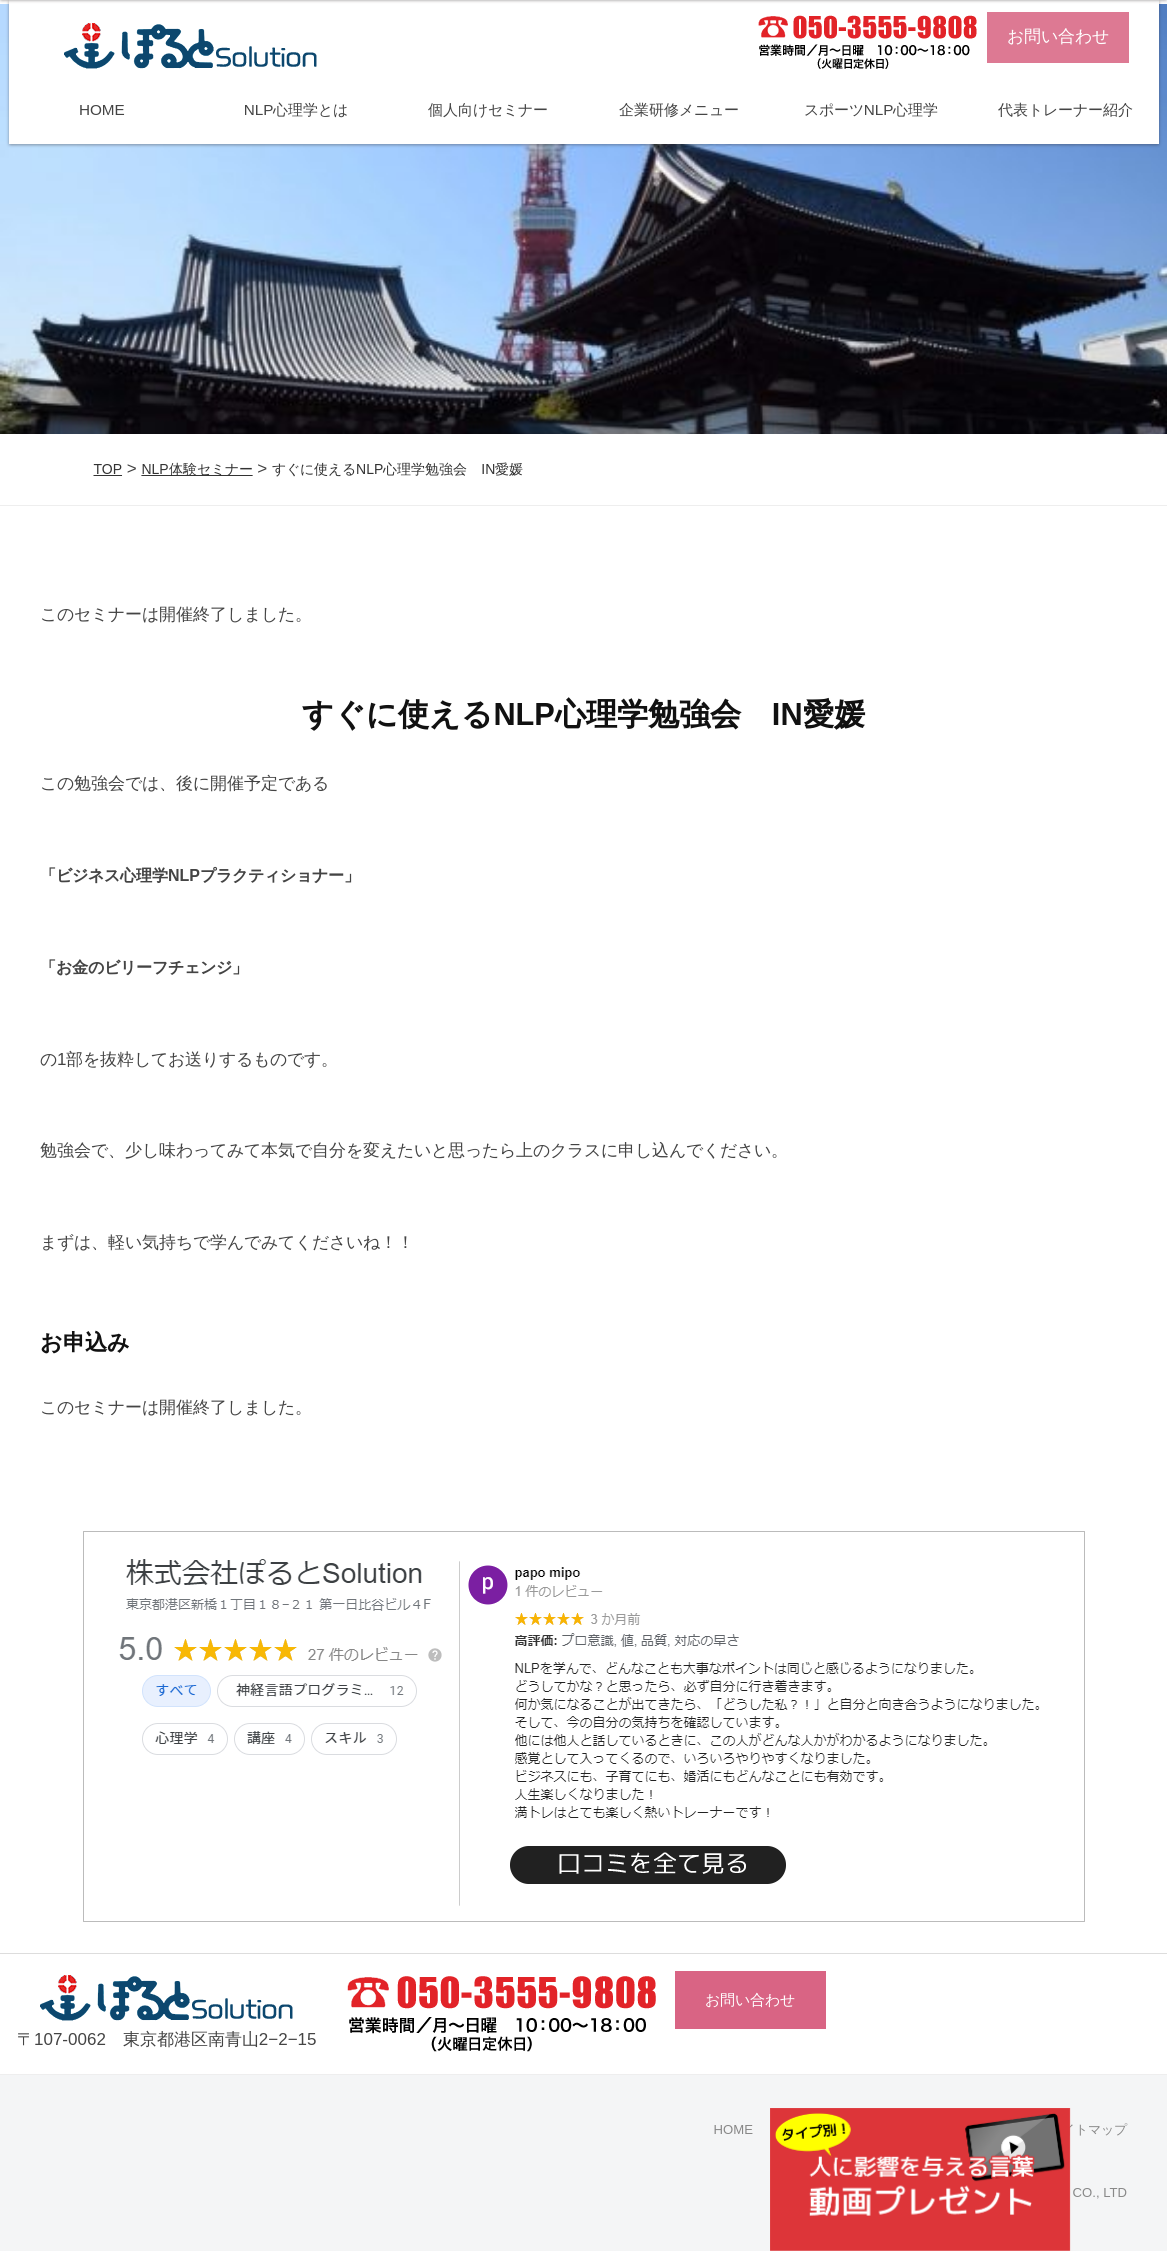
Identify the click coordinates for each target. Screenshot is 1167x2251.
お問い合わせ (1058, 36)
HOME (102, 109)
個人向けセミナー (488, 109)
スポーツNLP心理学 (871, 109)
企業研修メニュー (679, 109)
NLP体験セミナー (196, 469)
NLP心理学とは (296, 109)
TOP (108, 469)
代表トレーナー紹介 (1065, 109)
